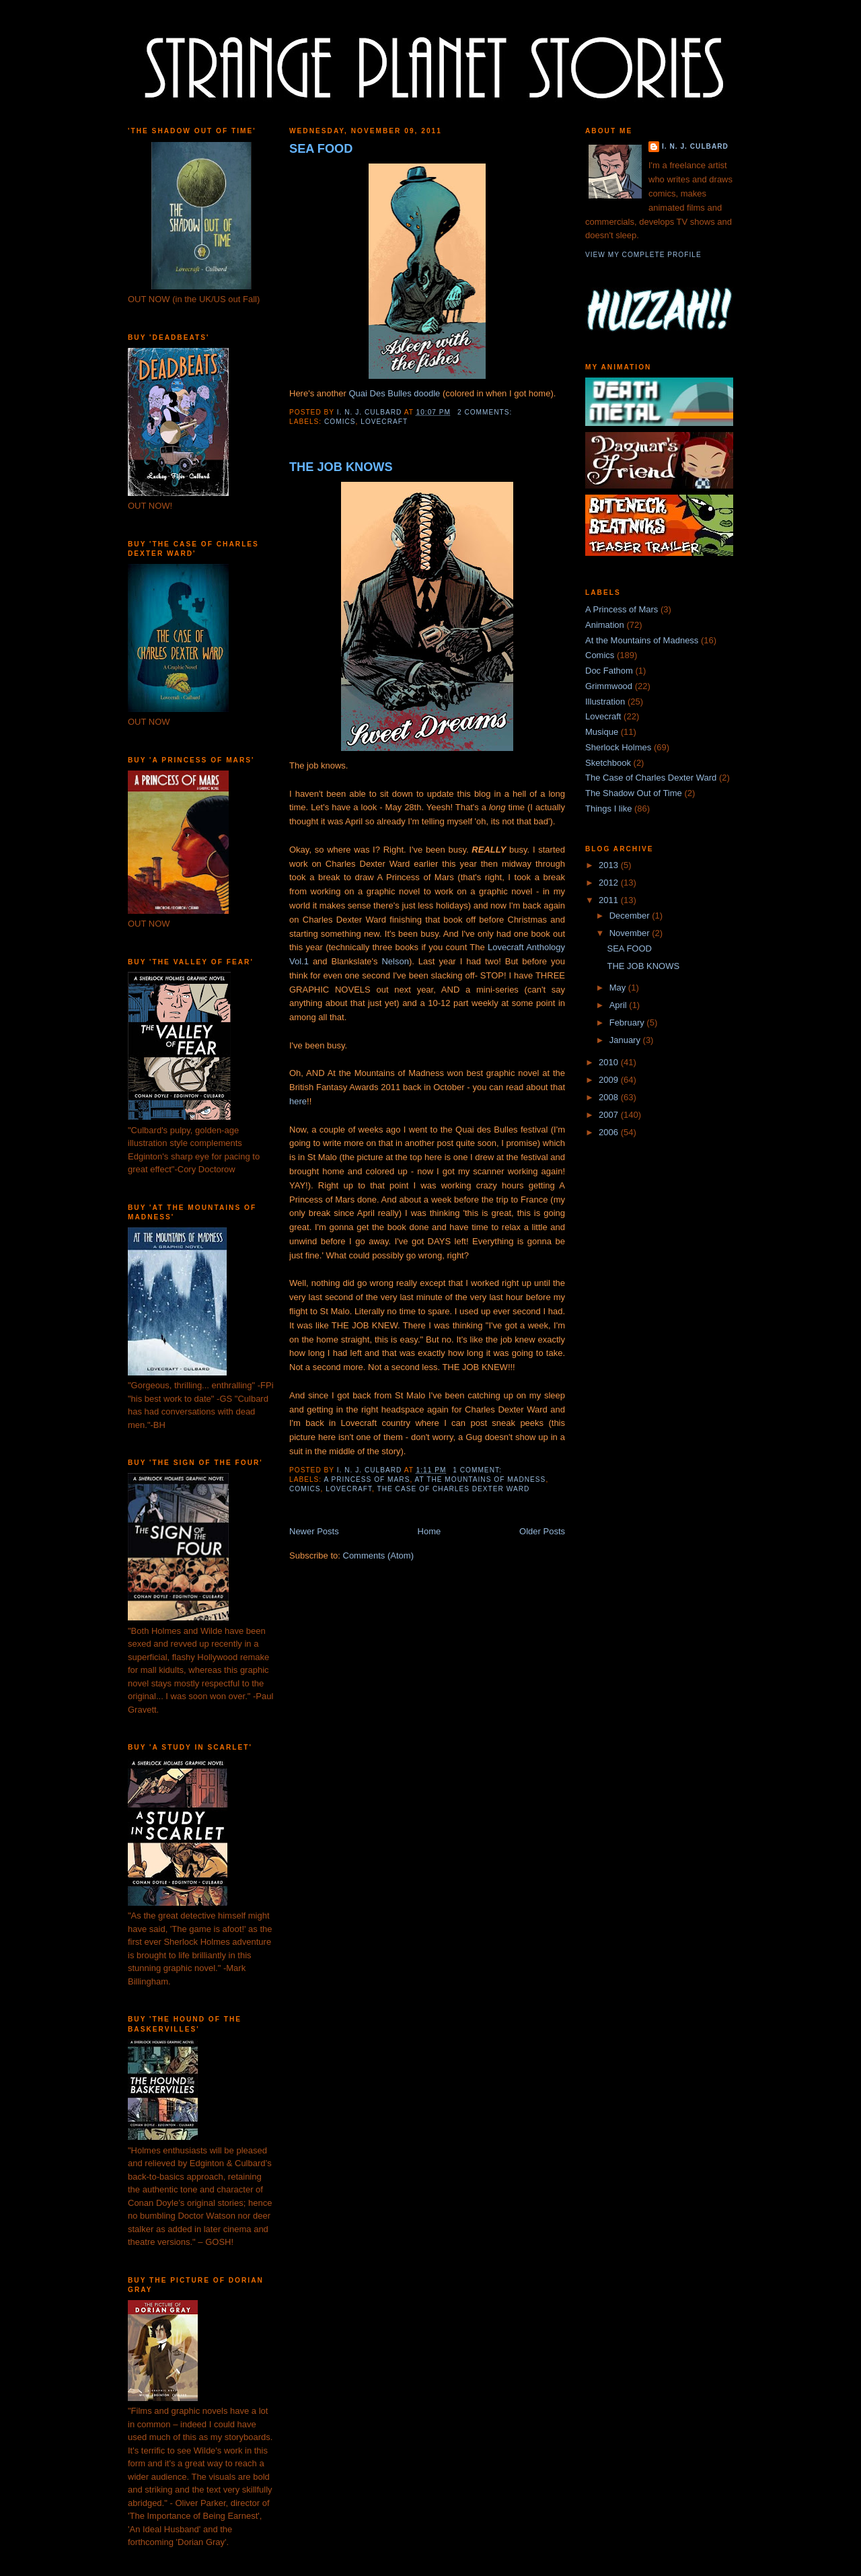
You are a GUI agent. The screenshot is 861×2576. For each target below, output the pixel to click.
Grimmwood (608, 686)
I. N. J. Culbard (695, 146)
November (630, 933)
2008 (610, 1097)
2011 (610, 900)
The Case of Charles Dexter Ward (453, 1489)
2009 (610, 1080)
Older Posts (542, 1531)
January (626, 1040)
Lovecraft (384, 421)
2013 (610, 865)
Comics (340, 421)
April (619, 1005)
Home (429, 1531)
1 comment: (478, 1470)
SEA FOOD (320, 148)
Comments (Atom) (378, 1555)
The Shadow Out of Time (633, 793)
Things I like (608, 808)
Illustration (605, 701)
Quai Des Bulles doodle (394, 393)
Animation (604, 625)
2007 (610, 1115)
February (628, 1022)
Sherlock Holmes (618, 747)
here (298, 1101)
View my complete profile (643, 254)
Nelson (394, 961)
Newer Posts (314, 1531)
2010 (610, 1062)
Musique (601, 732)
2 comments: (486, 412)
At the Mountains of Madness (480, 1479)
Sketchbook (608, 763)
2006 (610, 1132)
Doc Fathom (609, 671)
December (630, 915)
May (618, 987)
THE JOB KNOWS (341, 467)
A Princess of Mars (367, 1479)
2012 (610, 883)
